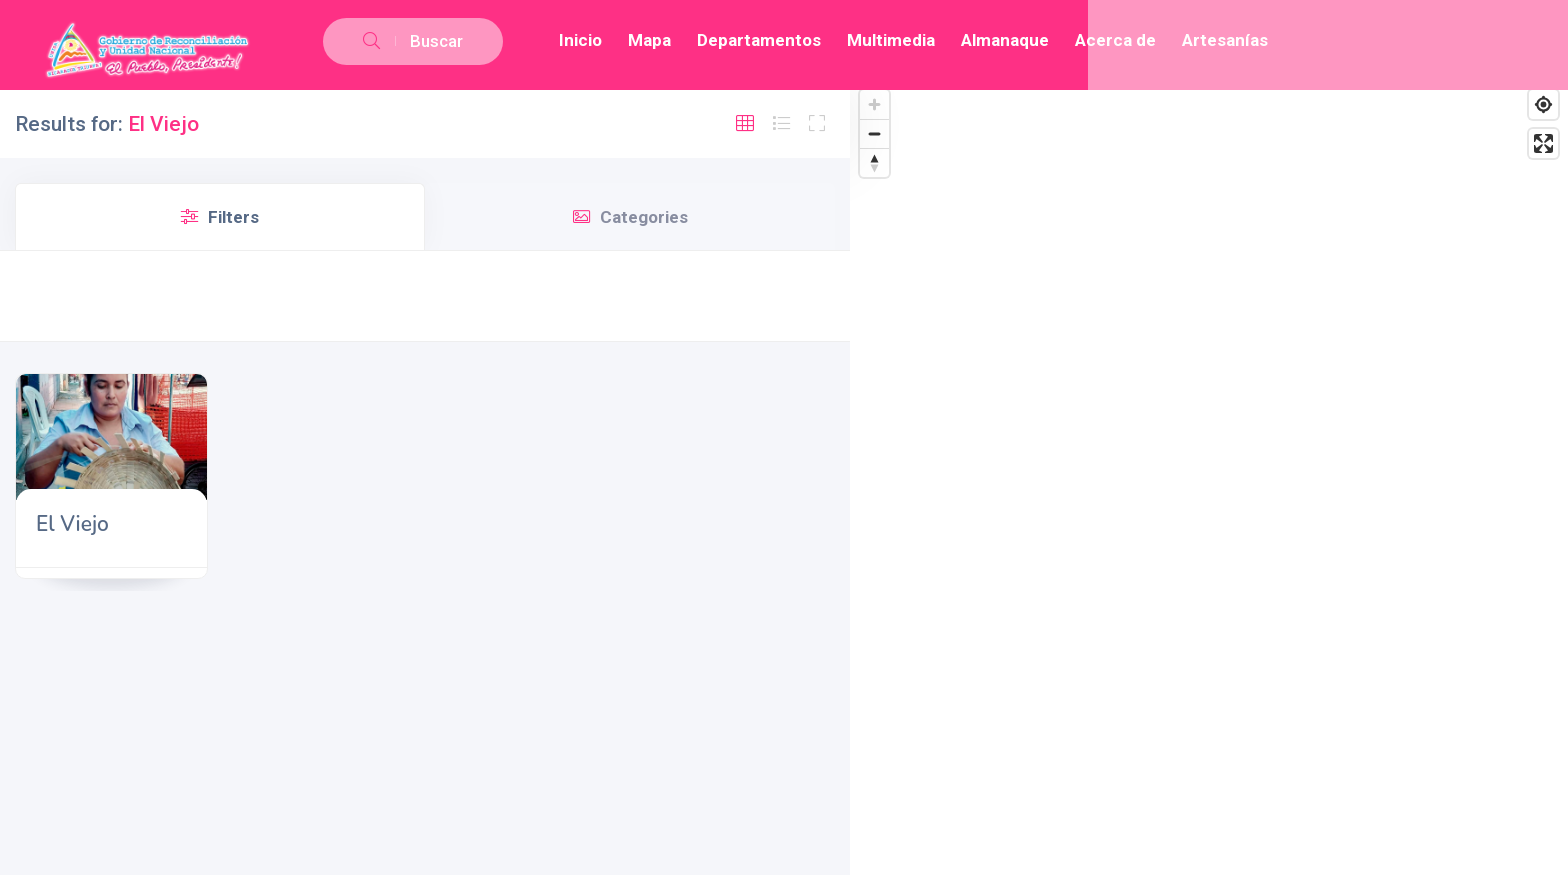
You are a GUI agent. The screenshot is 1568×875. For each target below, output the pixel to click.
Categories (630, 217)
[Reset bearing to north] (874, 162)
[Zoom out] (874, 133)
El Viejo (72, 524)
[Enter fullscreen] (1543, 143)
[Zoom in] (874, 104)
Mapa (649, 40)
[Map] (1209, 477)
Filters (220, 217)
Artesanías (1225, 40)
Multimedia (891, 40)
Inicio (580, 40)
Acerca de (1115, 40)
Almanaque (1005, 40)
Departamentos (759, 40)
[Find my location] (1543, 104)
